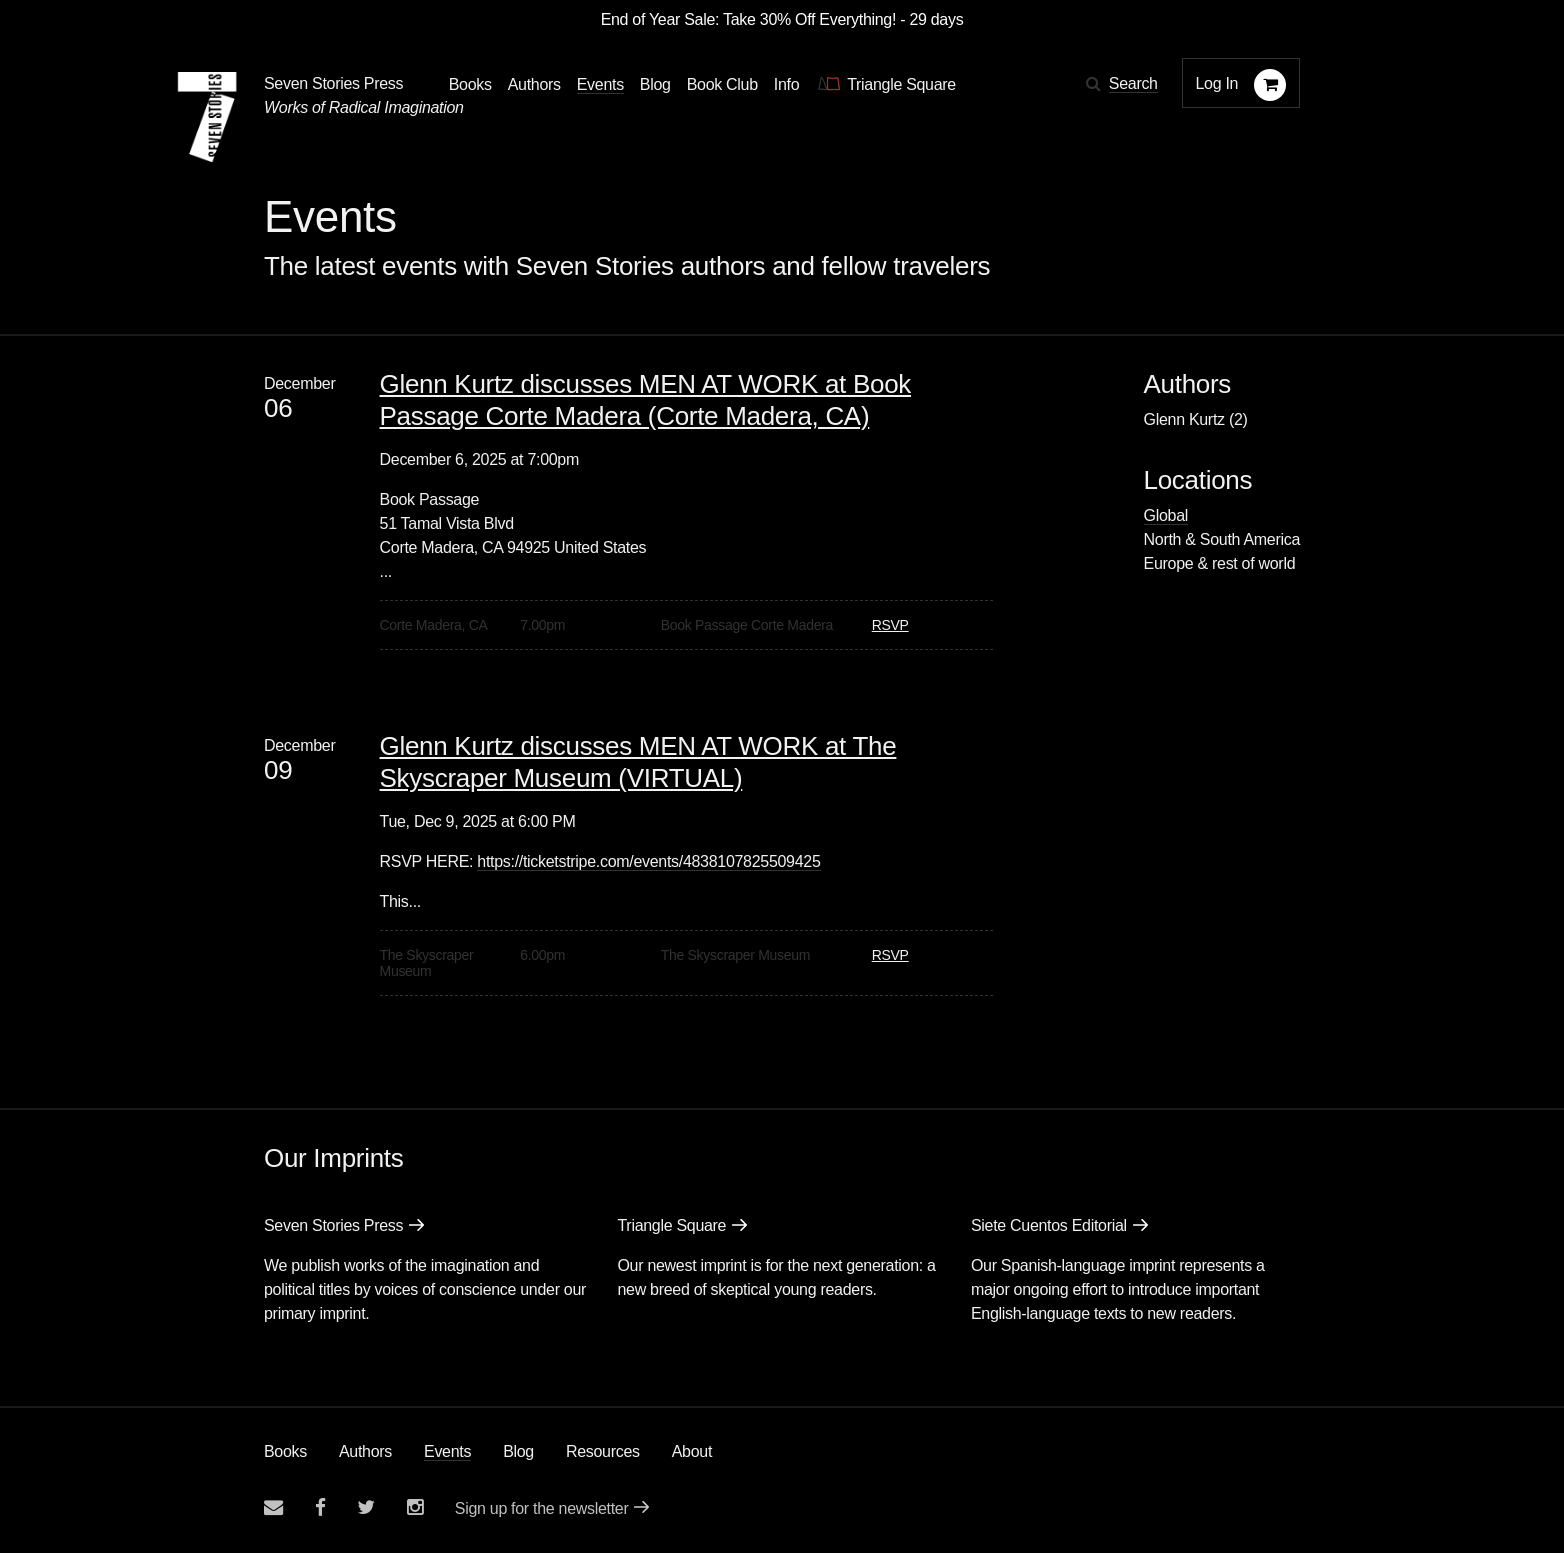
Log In (1217, 83)
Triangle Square (671, 1225)
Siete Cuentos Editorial (1049, 1225)
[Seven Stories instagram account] (415, 1507)
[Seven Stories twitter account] (366, 1507)
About (692, 1451)
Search (1133, 83)
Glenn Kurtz (1184, 419)
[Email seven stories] (273, 1507)
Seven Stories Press (333, 83)
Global (1166, 515)
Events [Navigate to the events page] (600, 84)
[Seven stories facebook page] (320, 1507)
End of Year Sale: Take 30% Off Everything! (748, 19)
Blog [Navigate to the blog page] (655, 84)
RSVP (890, 625)
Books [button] (470, 84)
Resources (603, 1451)
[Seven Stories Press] (207, 117)
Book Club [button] (722, 84)
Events (447, 1451)
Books (285, 1451)
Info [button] (787, 84)
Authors (365, 1451)
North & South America (1222, 539)
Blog (518, 1451)
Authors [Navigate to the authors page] (534, 84)
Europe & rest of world (1220, 563)
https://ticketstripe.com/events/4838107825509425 (648, 861)
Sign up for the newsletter (542, 1508)
